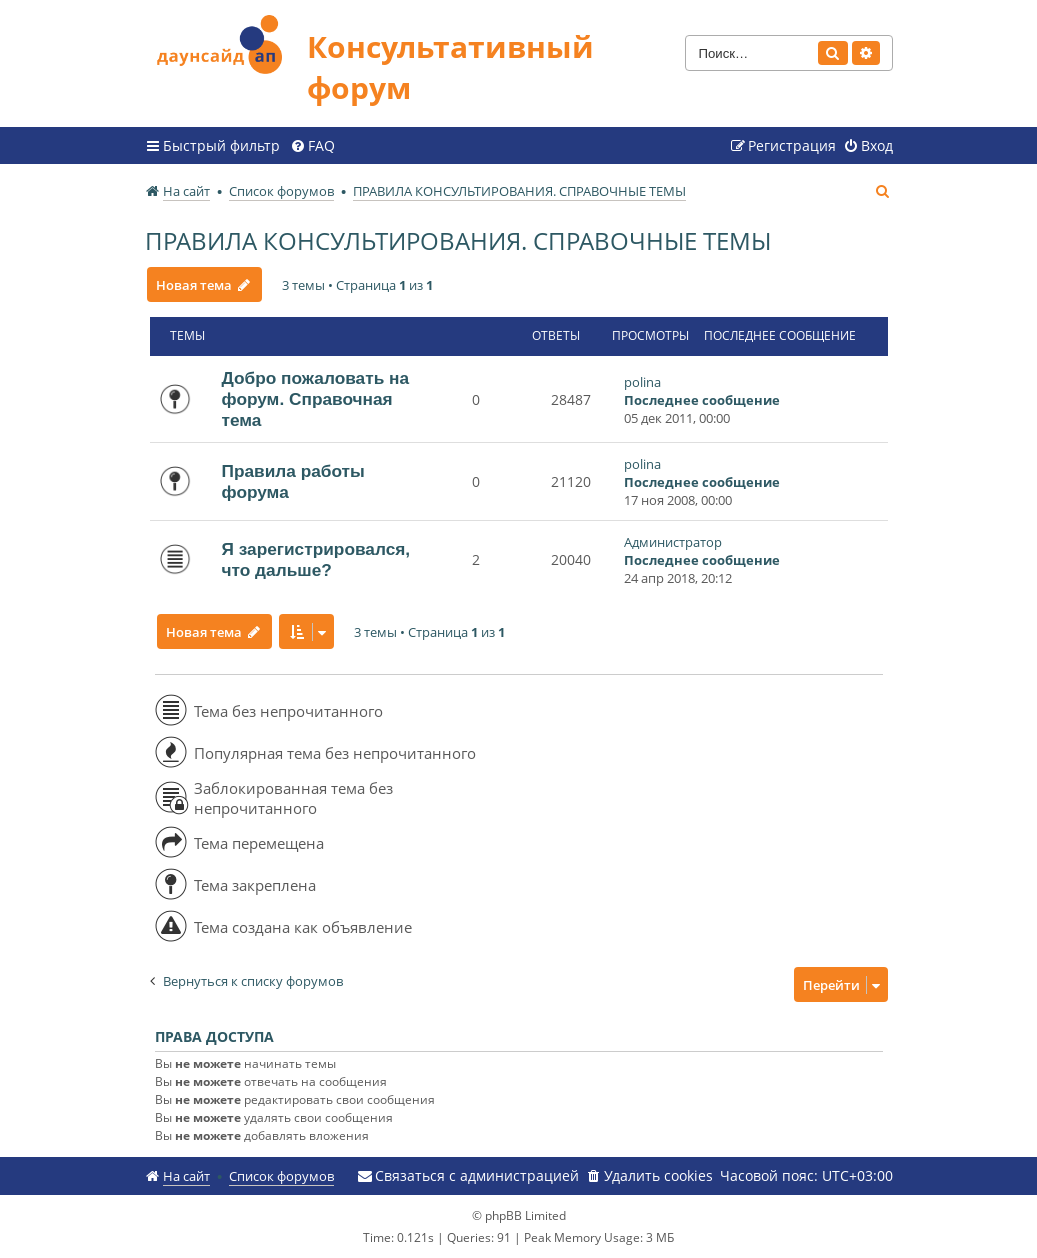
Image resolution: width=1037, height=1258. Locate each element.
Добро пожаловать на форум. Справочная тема (316, 399)
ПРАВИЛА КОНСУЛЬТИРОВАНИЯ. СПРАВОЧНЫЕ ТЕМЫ (458, 240)
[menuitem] (312, 146)
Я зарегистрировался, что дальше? (316, 559)
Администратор (673, 542)
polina (642, 382)
